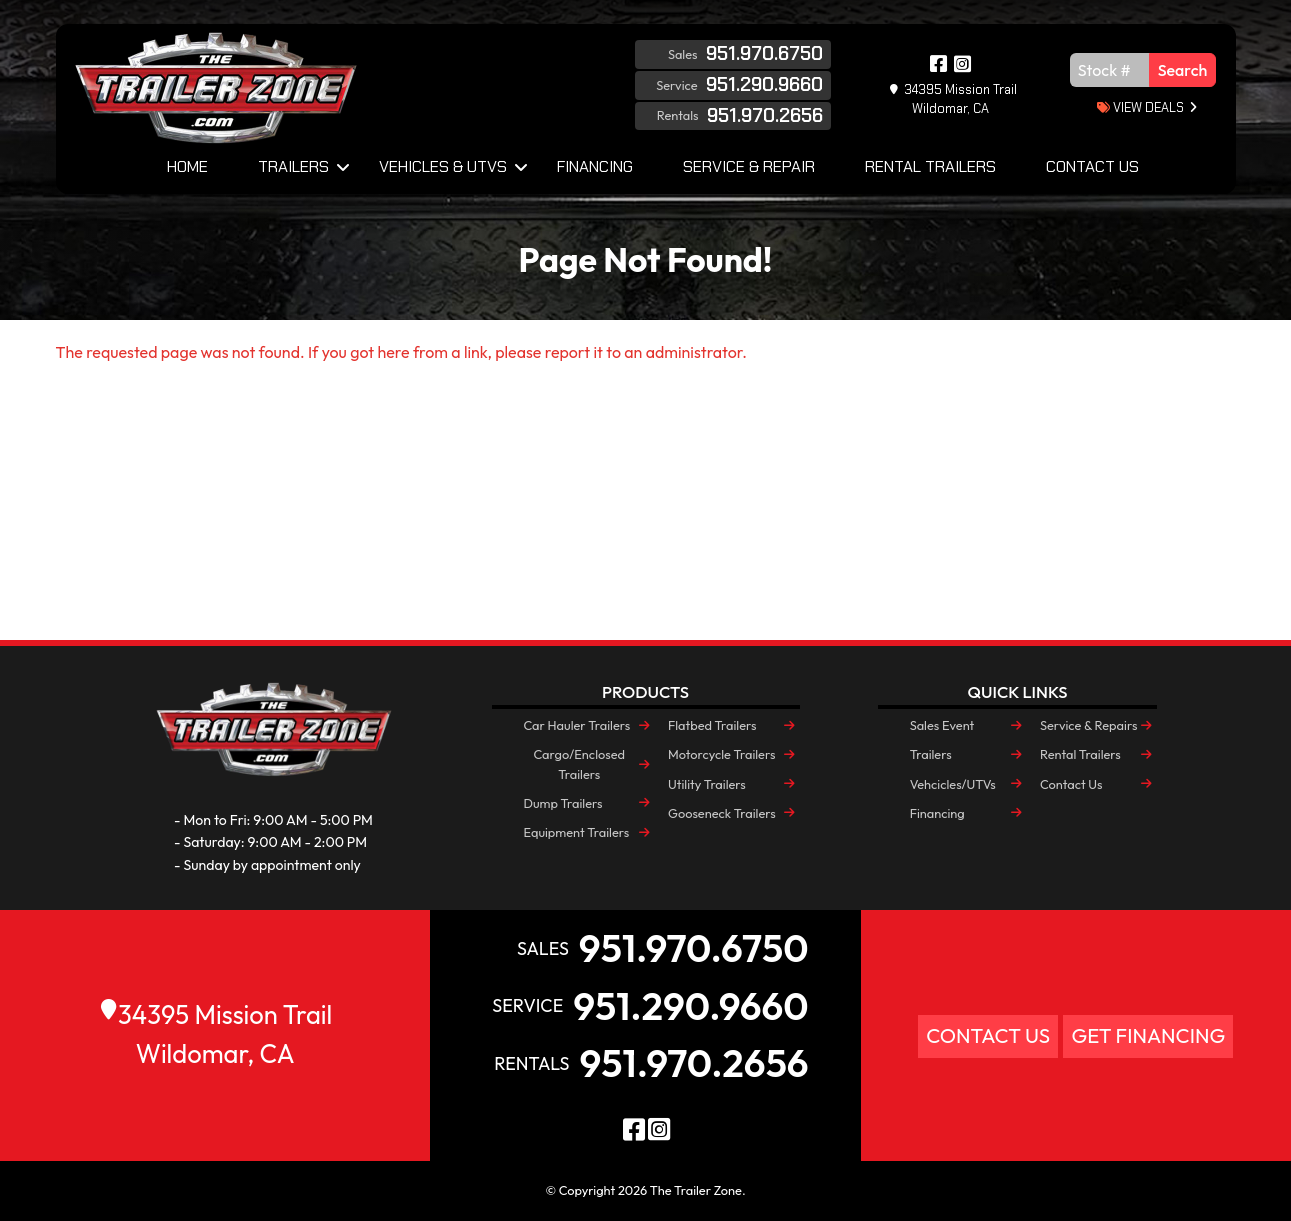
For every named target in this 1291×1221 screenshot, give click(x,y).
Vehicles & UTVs (443, 166)
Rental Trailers (930, 166)
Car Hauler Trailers (577, 725)
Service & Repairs (1088, 725)
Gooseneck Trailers (722, 813)
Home (187, 166)
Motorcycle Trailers (721, 754)
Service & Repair (749, 166)
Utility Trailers (707, 784)
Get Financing (1148, 1035)
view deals (1140, 107)
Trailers (293, 166)
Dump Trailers (563, 803)
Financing (595, 166)
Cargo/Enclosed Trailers (580, 763)
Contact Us (1092, 166)
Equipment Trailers (577, 832)
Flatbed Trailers (712, 725)
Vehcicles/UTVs (953, 784)
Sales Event (942, 725)
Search (1183, 70)
